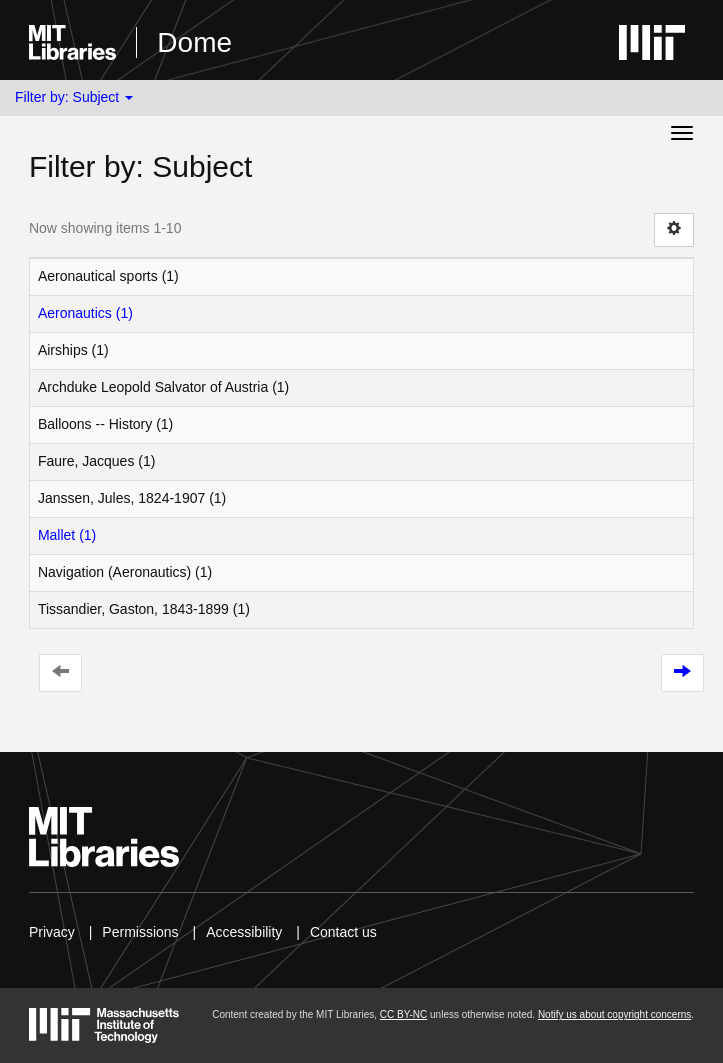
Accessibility (244, 932)
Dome (194, 42)
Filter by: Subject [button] (74, 97)
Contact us (343, 932)
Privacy (52, 932)
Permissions (140, 932)
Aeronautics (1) (85, 313)
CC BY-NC (403, 1014)
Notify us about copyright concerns (614, 1014)
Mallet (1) (67, 535)
